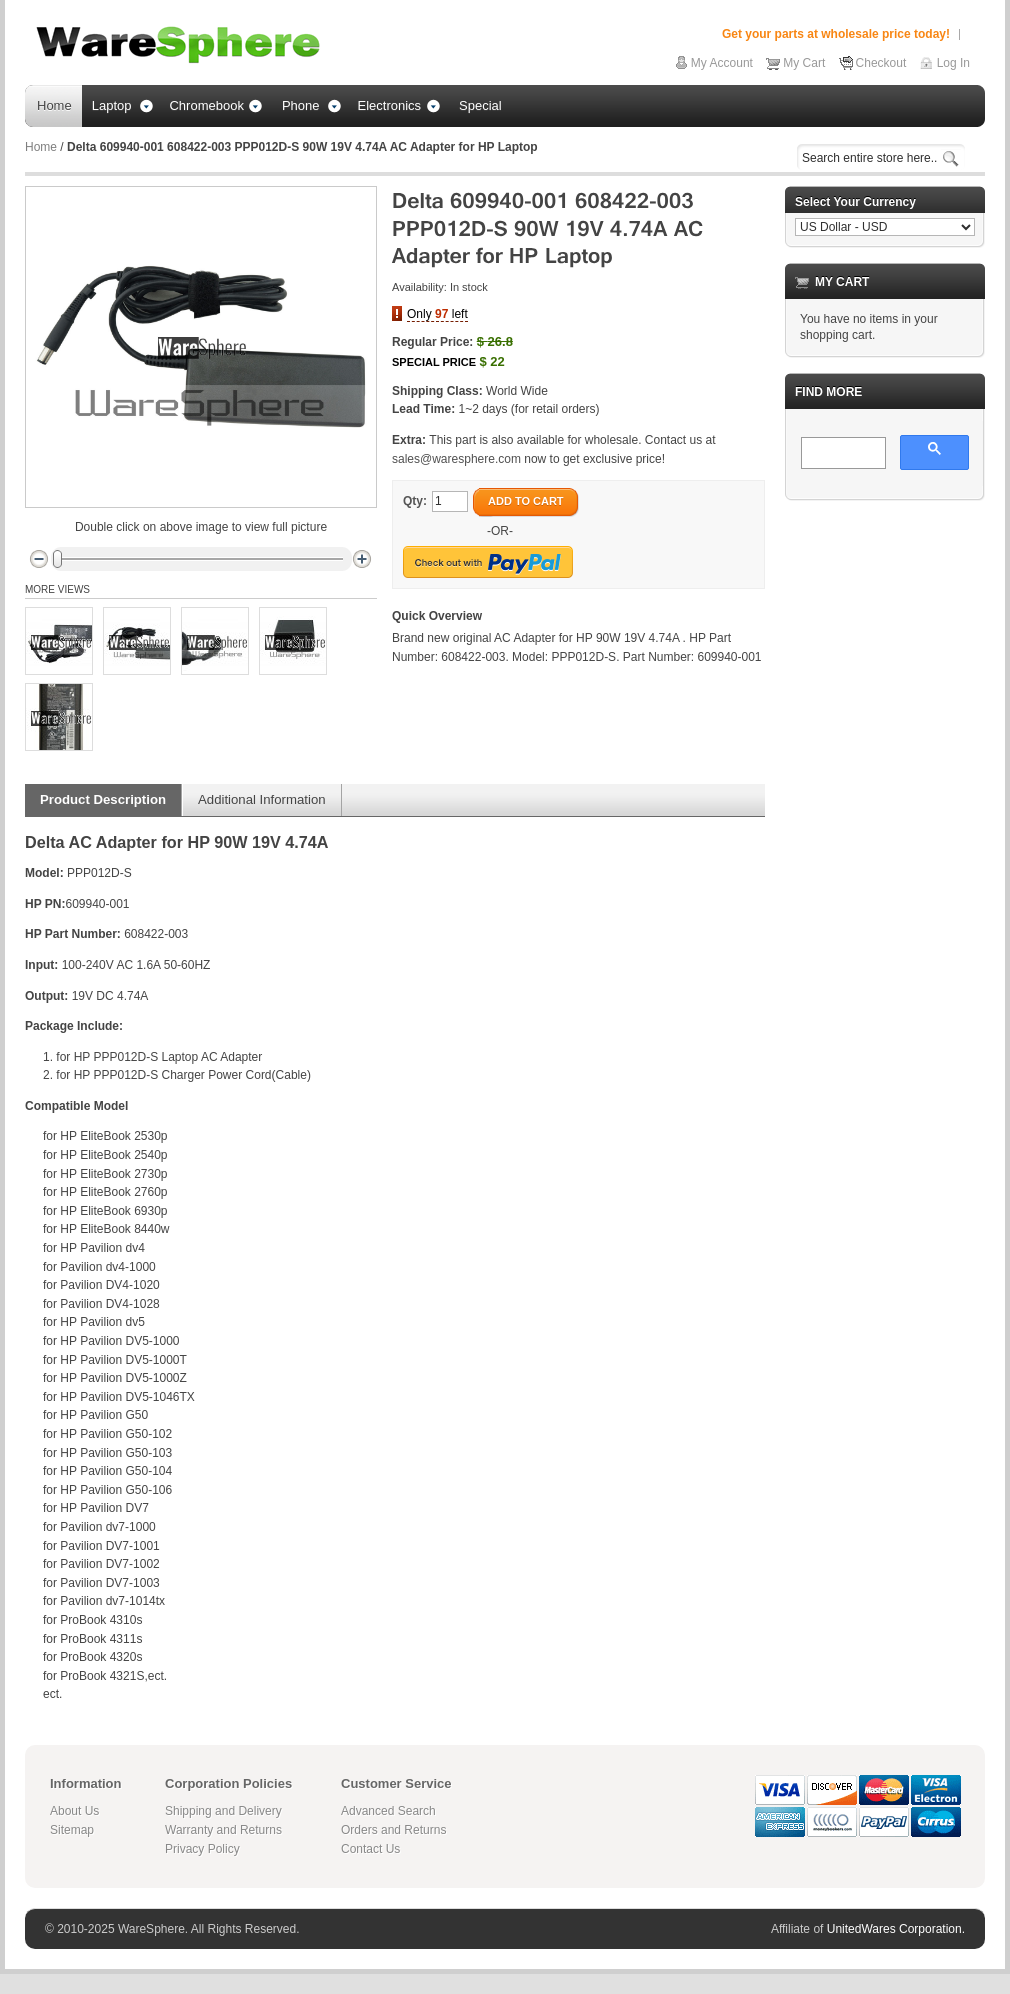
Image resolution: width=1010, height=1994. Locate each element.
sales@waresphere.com (456, 459)
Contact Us (370, 1849)
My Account (722, 63)
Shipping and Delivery (223, 1811)
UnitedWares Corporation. (896, 1929)
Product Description (103, 799)
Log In (953, 63)
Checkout (881, 63)
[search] (841, 454)
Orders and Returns (393, 1830)
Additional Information (262, 799)
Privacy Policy (202, 1849)
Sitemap (72, 1830)
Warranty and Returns (223, 1830)
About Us (74, 1811)
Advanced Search (388, 1811)
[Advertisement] (885, 616)
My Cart (804, 63)
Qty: (415, 501)
